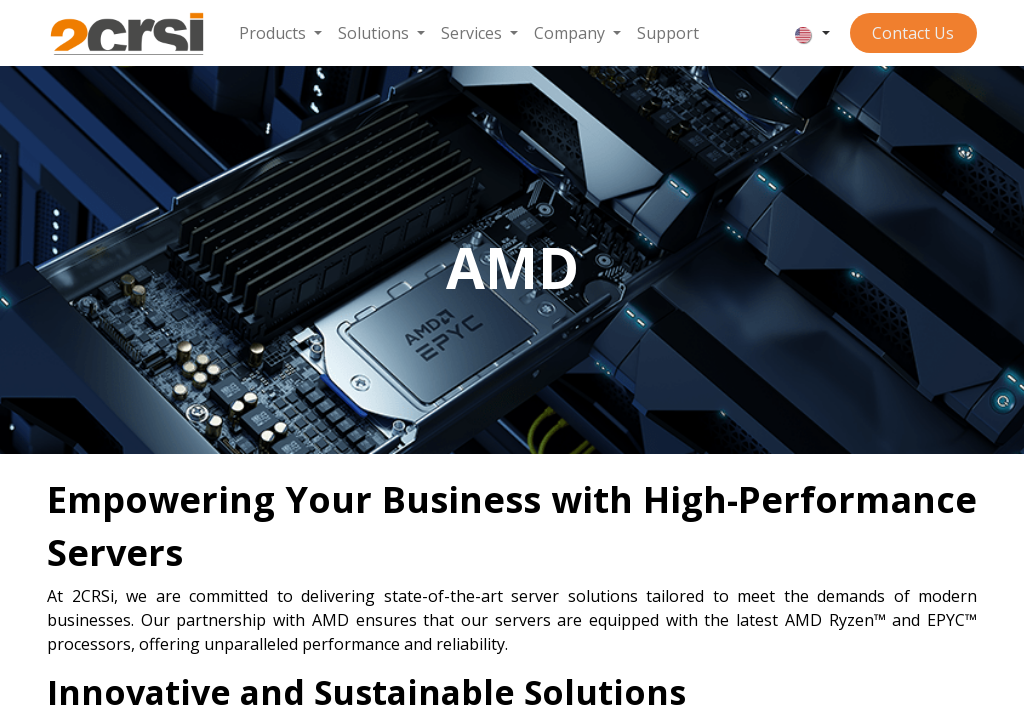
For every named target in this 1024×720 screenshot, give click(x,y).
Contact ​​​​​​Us (913, 33)
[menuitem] (280, 33)
